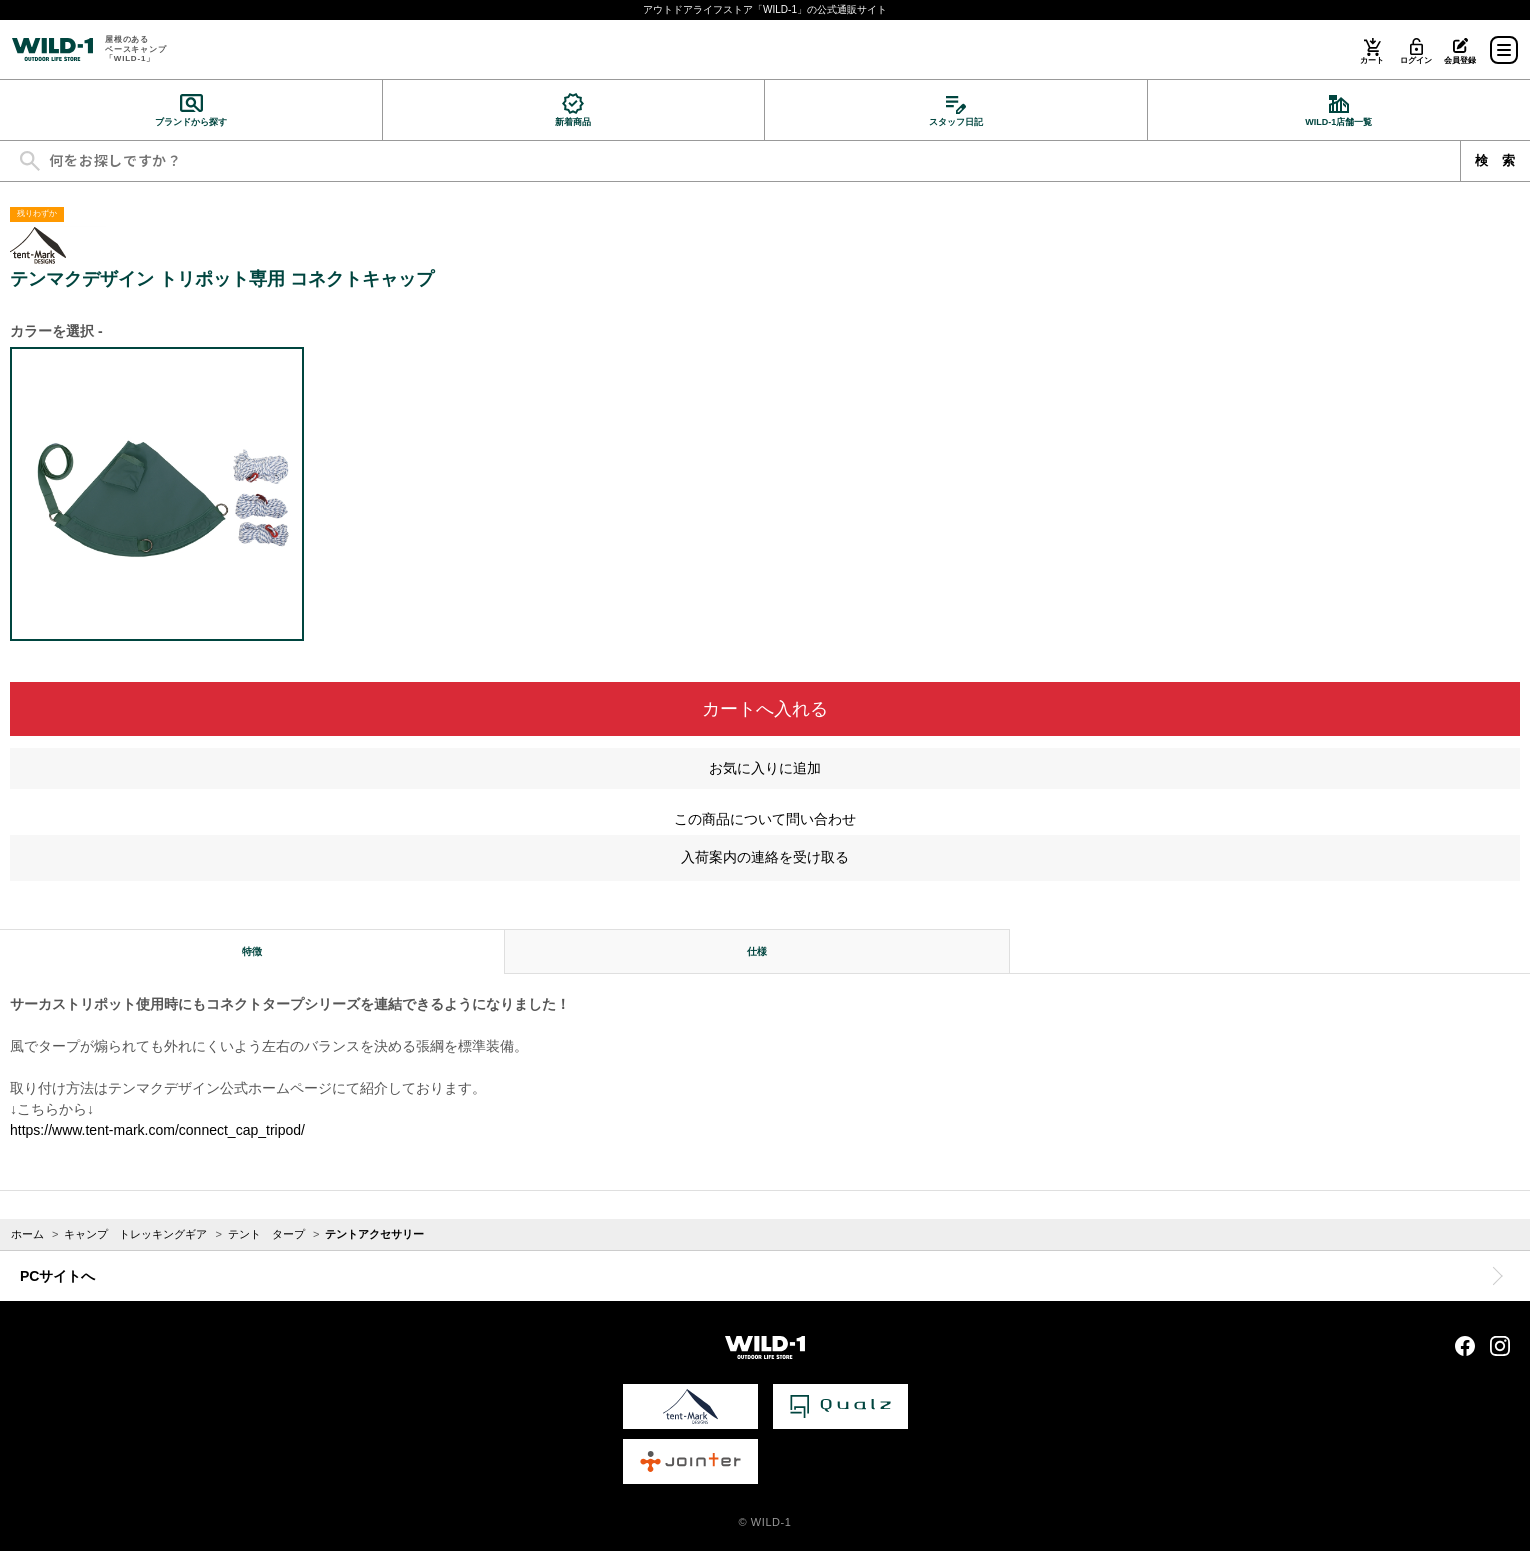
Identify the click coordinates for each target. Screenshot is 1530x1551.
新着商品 (573, 122)
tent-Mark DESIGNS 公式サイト (690, 1406)
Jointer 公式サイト (690, 1461)
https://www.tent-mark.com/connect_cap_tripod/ (157, 1130)
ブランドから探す (191, 122)
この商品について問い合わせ (765, 819)
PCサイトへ (57, 1276)
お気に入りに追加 (765, 768)
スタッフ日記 (956, 122)
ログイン (1415, 60)
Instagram (1500, 1346)
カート (1371, 60)
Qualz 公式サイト (840, 1406)
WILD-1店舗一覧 (1338, 122)
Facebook (1465, 1346)
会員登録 (1459, 60)
